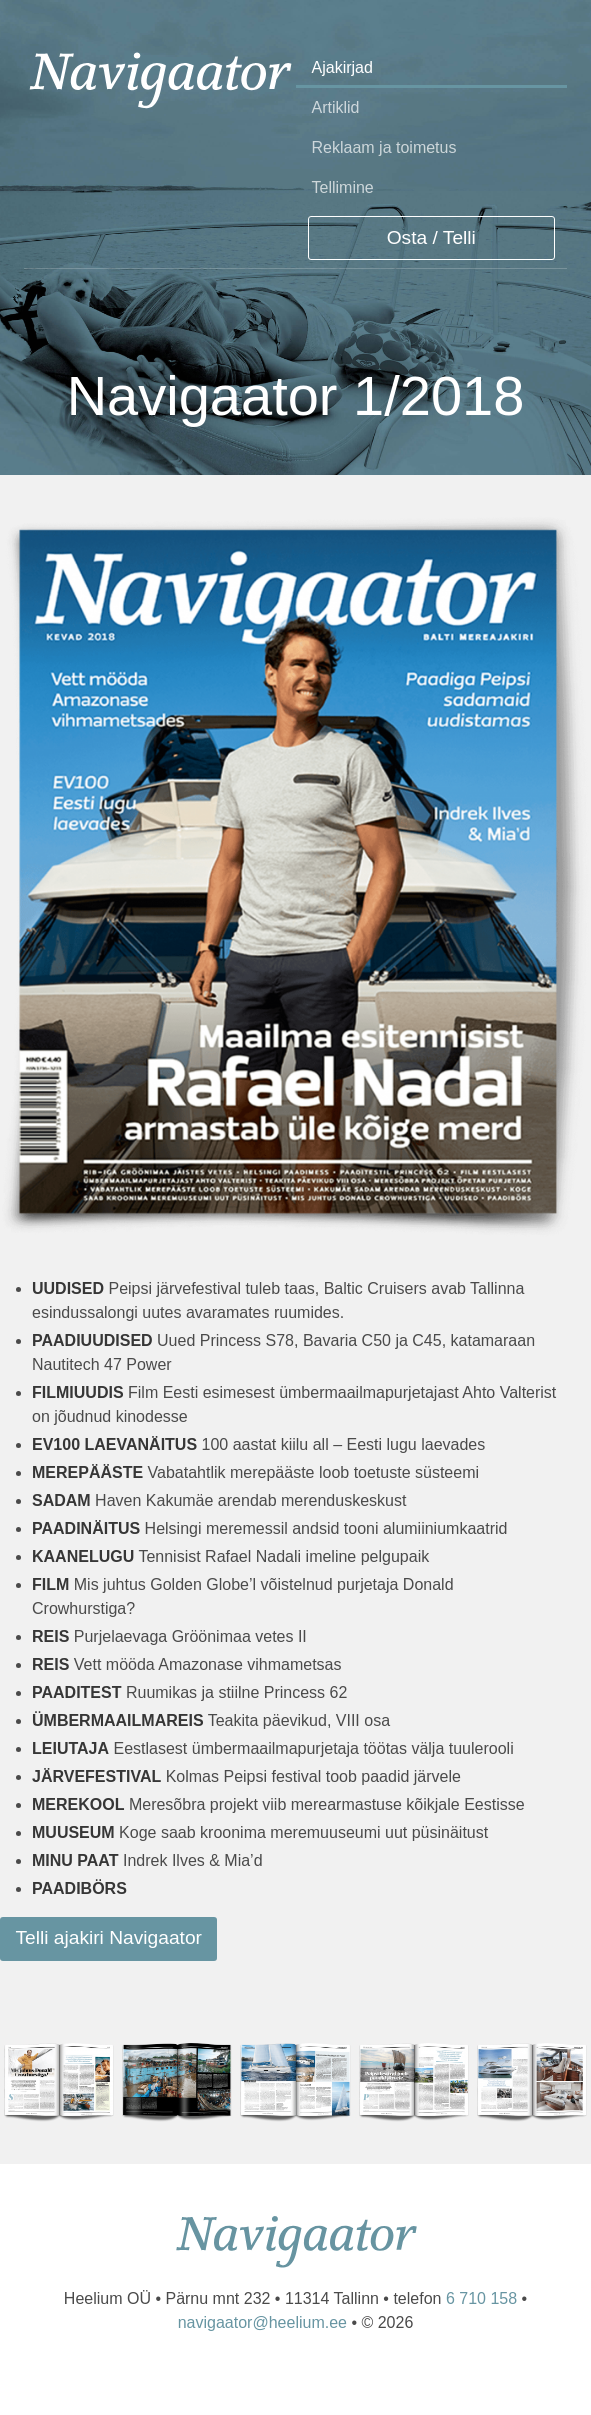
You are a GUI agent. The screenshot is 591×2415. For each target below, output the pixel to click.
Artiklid (336, 107)
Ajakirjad (342, 67)
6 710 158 (481, 2298)
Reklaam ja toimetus (384, 147)
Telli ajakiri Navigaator (108, 1937)
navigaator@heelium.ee (262, 2322)
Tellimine (343, 187)
